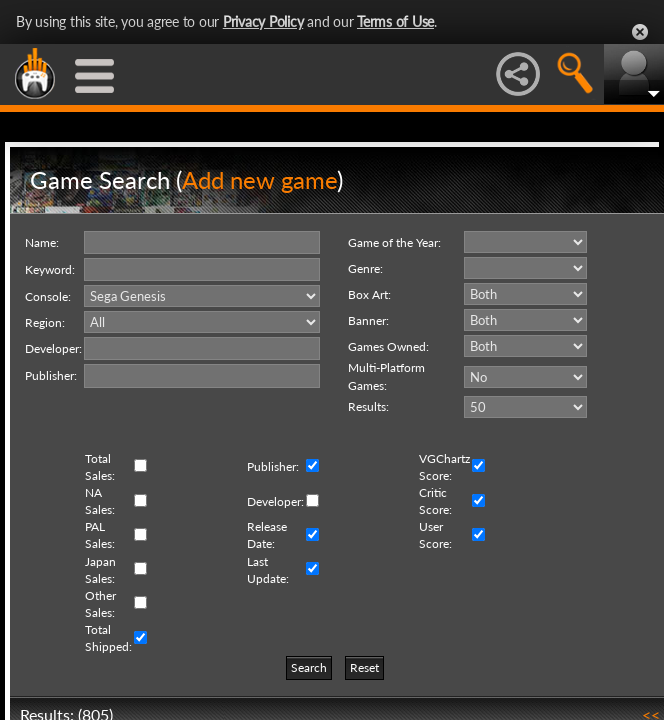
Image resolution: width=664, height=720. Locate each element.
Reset (364, 667)
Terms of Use (395, 21)
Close (640, 32)
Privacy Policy (263, 21)
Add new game (259, 179)
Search (309, 667)
